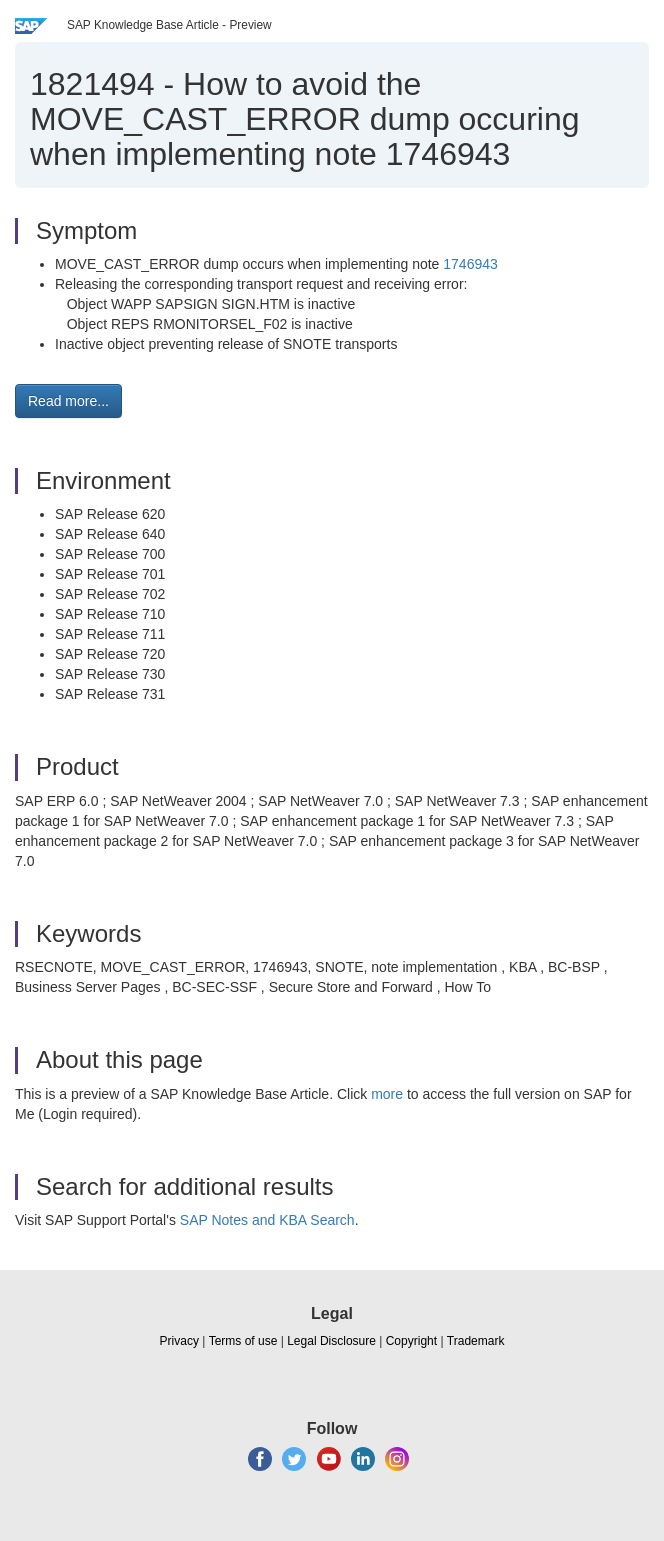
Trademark (476, 1341)
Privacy (179, 1341)
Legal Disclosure (331, 1341)
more (387, 1094)
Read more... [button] (68, 401)
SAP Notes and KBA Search (267, 1220)
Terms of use (243, 1341)
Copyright (411, 1341)
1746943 (470, 264)
